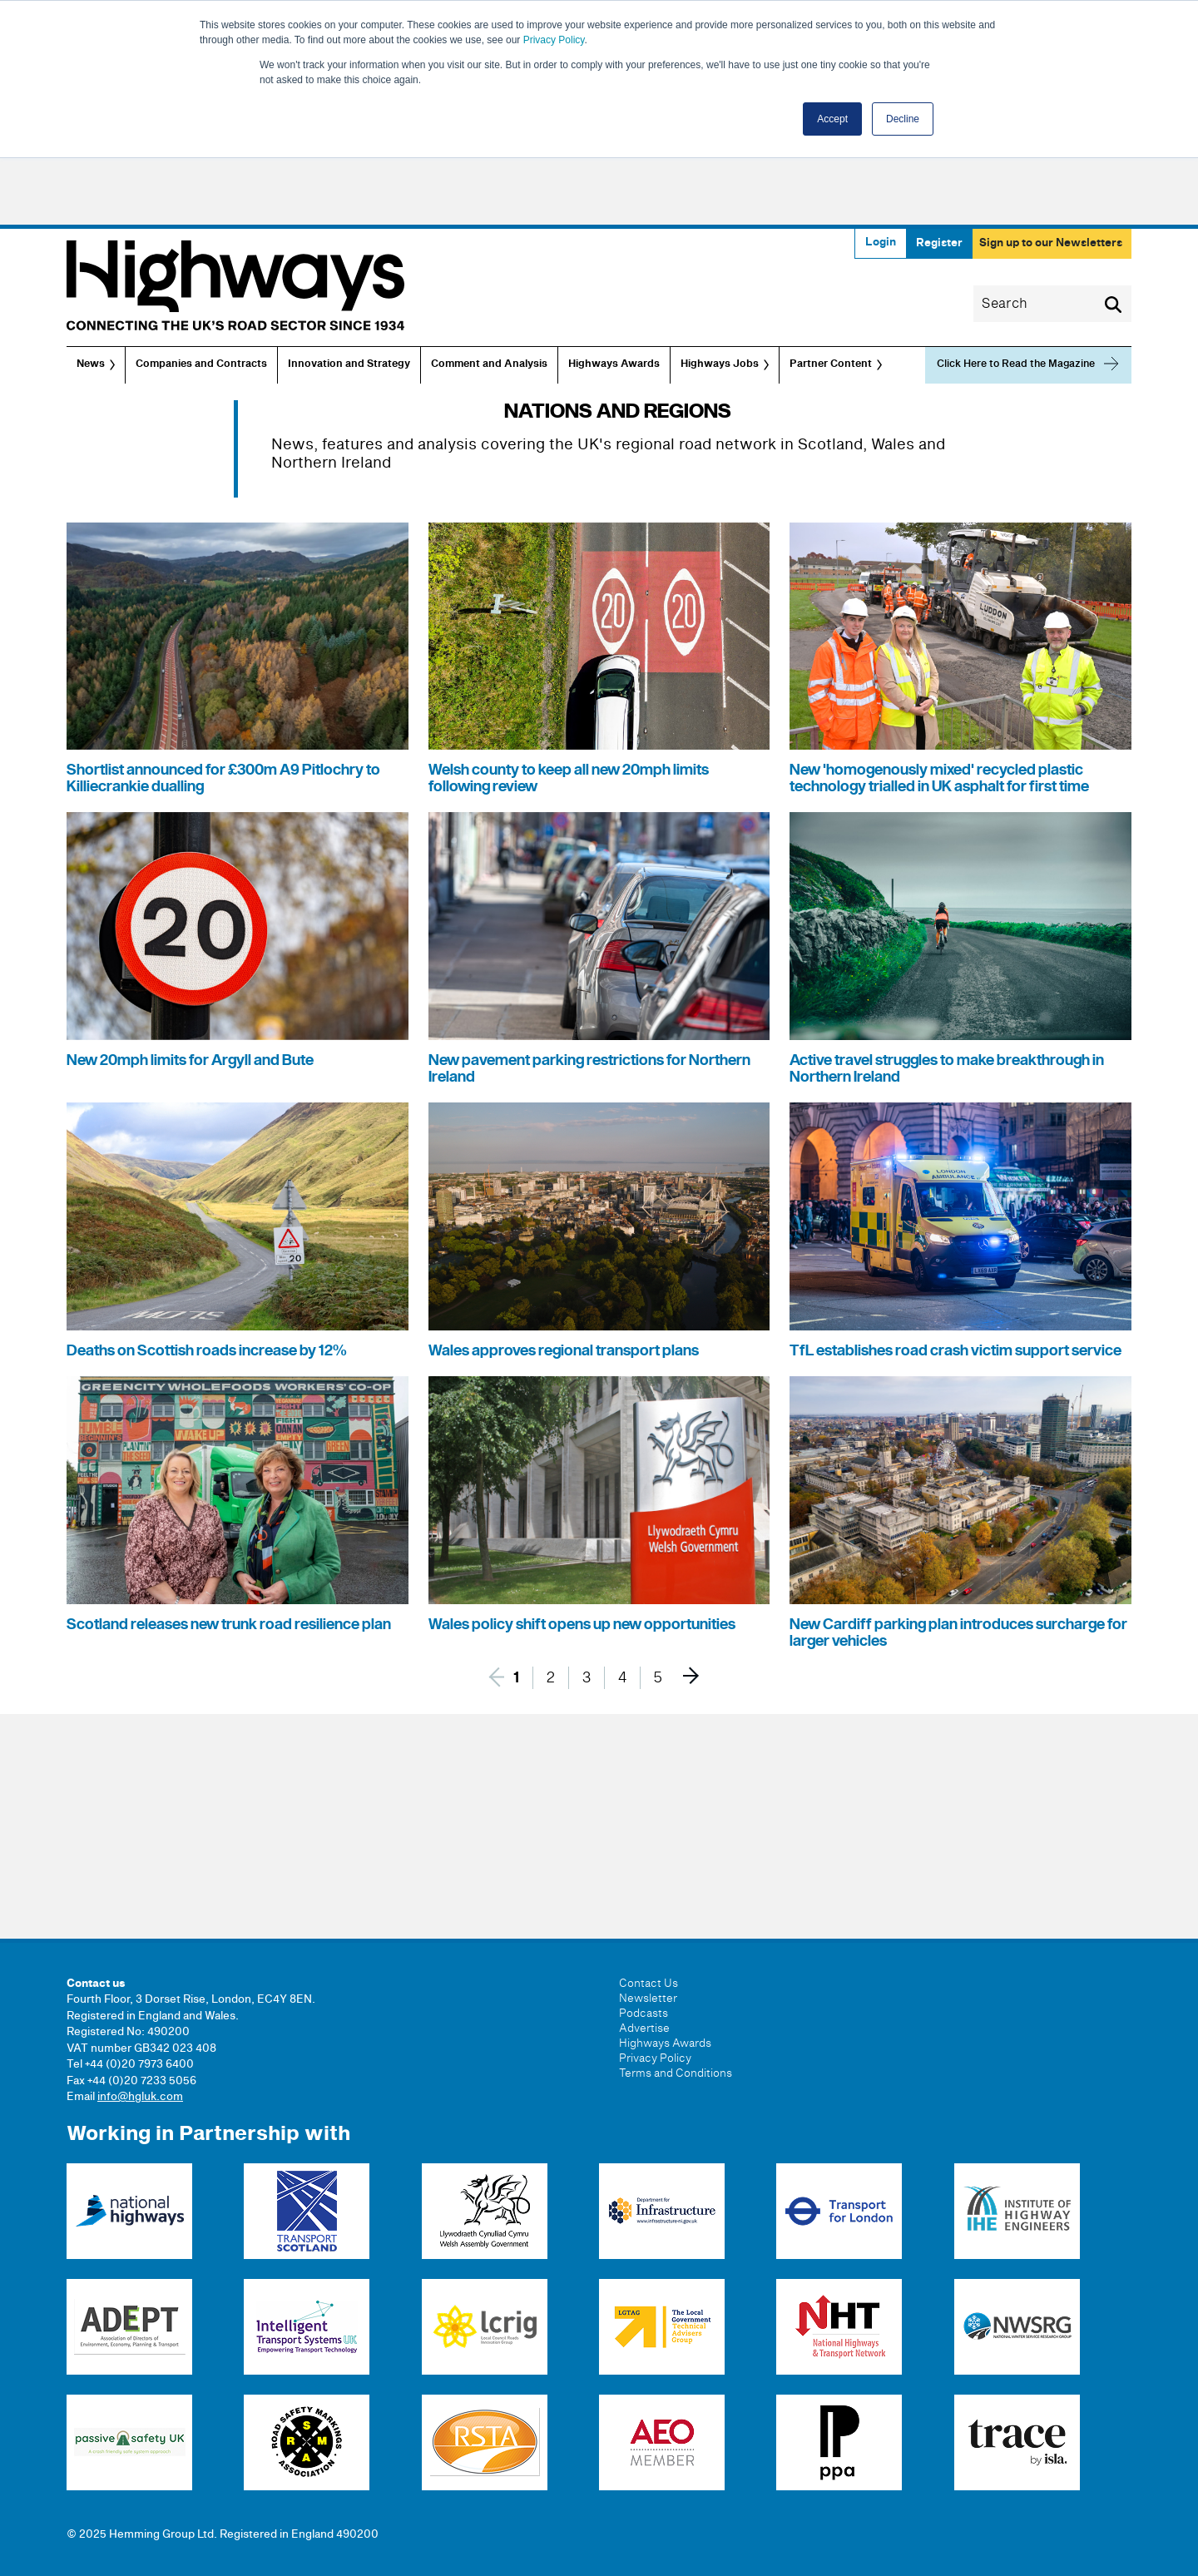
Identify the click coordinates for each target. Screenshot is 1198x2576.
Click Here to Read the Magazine (1016, 364)
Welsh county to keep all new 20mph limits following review (568, 778)
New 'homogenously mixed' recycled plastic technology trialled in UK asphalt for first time (939, 778)
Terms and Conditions (675, 2073)
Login (880, 242)
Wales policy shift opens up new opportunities (581, 1624)
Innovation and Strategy (349, 364)
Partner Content (831, 364)
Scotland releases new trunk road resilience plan (229, 1624)
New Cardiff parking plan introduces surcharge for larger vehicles (958, 1632)
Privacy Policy (554, 40)
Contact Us (648, 1983)
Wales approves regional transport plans (563, 1351)
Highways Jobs (720, 364)
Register (939, 243)
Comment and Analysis (489, 364)
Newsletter (648, 1998)
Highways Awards (614, 364)
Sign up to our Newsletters (1050, 243)
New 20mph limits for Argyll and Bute (190, 1060)
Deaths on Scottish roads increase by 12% (207, 1351)
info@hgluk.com (140, 2096)
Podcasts (643, 2013)
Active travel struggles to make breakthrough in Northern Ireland (947, 1068)
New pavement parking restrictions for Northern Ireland (589, 1068)
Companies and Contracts (201, 364)
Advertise (644, 2028)
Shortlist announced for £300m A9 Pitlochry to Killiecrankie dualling (223, 778)
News (91, 364)
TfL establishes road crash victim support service (955, 1351)
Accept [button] (832, 119)
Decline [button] (902, 119)
